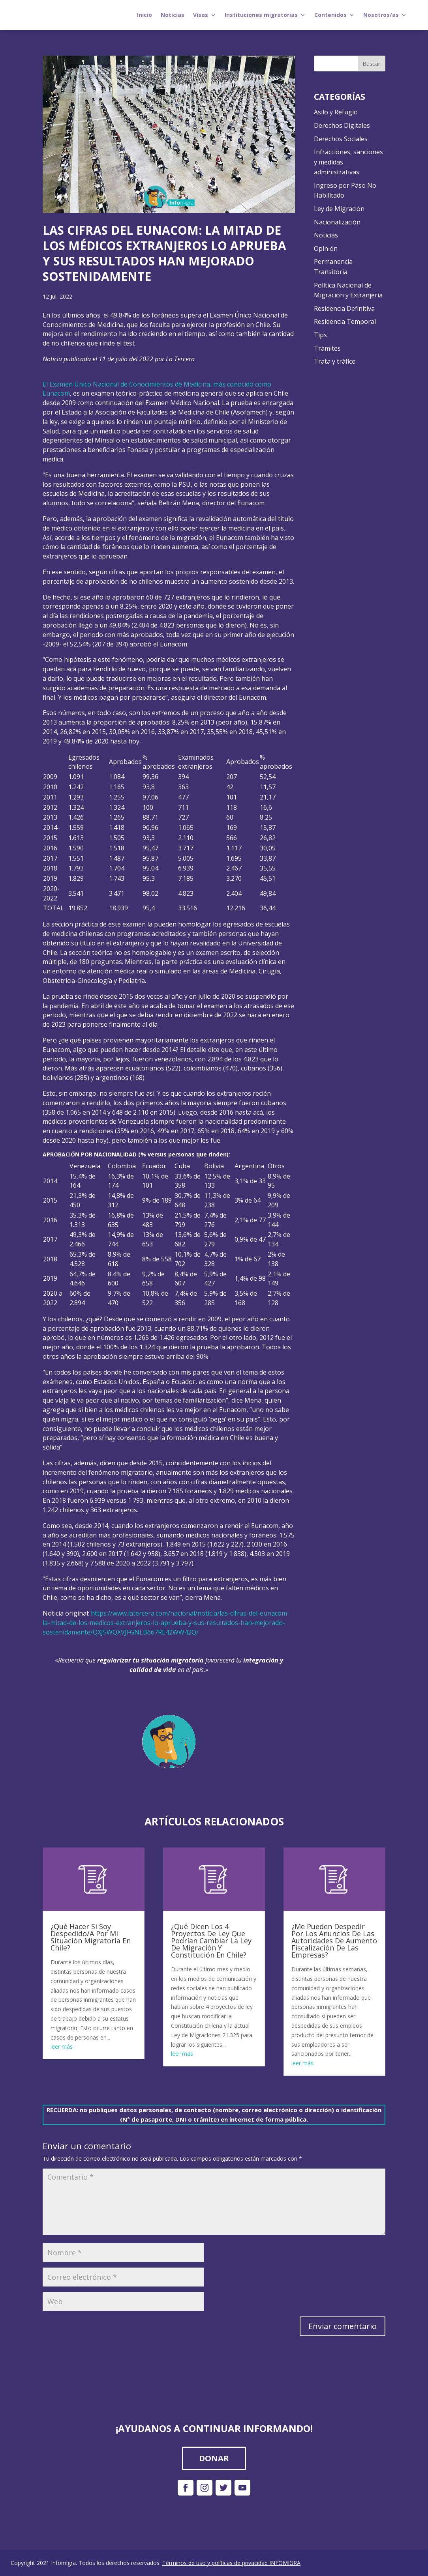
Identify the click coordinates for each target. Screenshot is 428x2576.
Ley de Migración (339, 208)
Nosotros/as (381, 15)
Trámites (327, 348)
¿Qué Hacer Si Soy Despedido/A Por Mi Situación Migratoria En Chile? (91, 1937)
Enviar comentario (342, 2326)
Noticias (172, 15)
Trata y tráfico (335, 361)
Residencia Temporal (345, 321)
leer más (62, 2046)
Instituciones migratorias (261, 15)
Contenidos (330, 15)
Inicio (144, 15)
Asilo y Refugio (336, 112)
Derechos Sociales (341, 138)
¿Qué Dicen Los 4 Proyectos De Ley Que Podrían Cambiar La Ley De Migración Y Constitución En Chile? (211, 1941)
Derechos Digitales (342, 125)
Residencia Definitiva (344, 308)
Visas (200, 15)
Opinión (326, 248)
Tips (320, 335)
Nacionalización (337, 222)
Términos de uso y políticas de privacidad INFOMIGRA (231, 2563)
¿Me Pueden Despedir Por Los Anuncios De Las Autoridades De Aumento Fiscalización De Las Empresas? (334, 1941)
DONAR (214, 2458)
